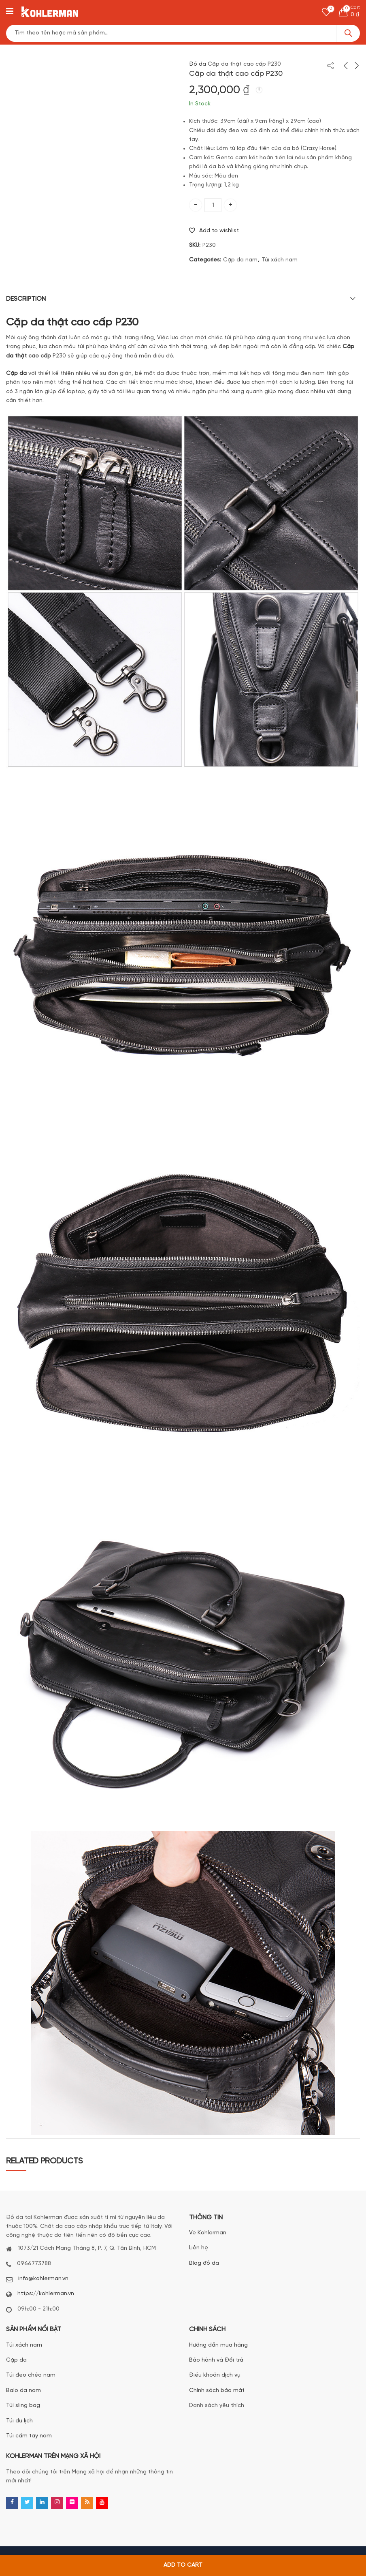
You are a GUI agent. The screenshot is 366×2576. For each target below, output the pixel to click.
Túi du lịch (19, 2421)
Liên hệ (198, 2248)
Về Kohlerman (207, 2233)
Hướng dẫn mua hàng (218, 2345)
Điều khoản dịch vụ (214, 2375)
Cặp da (16, 2360)
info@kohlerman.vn (43, 2279)
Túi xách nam (280, 260)
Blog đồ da (204, 2263)
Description (26, 298)
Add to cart (183, 2565)
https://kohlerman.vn (45, 2294)
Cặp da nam (240, 260)
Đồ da (197, 64)
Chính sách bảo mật (217, 2391)
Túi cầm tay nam (29, 2436)
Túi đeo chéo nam (30, 2375)
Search (348, 33)
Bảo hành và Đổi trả (216, 2360)
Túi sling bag (23, 2406)
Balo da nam (23, 2391)
